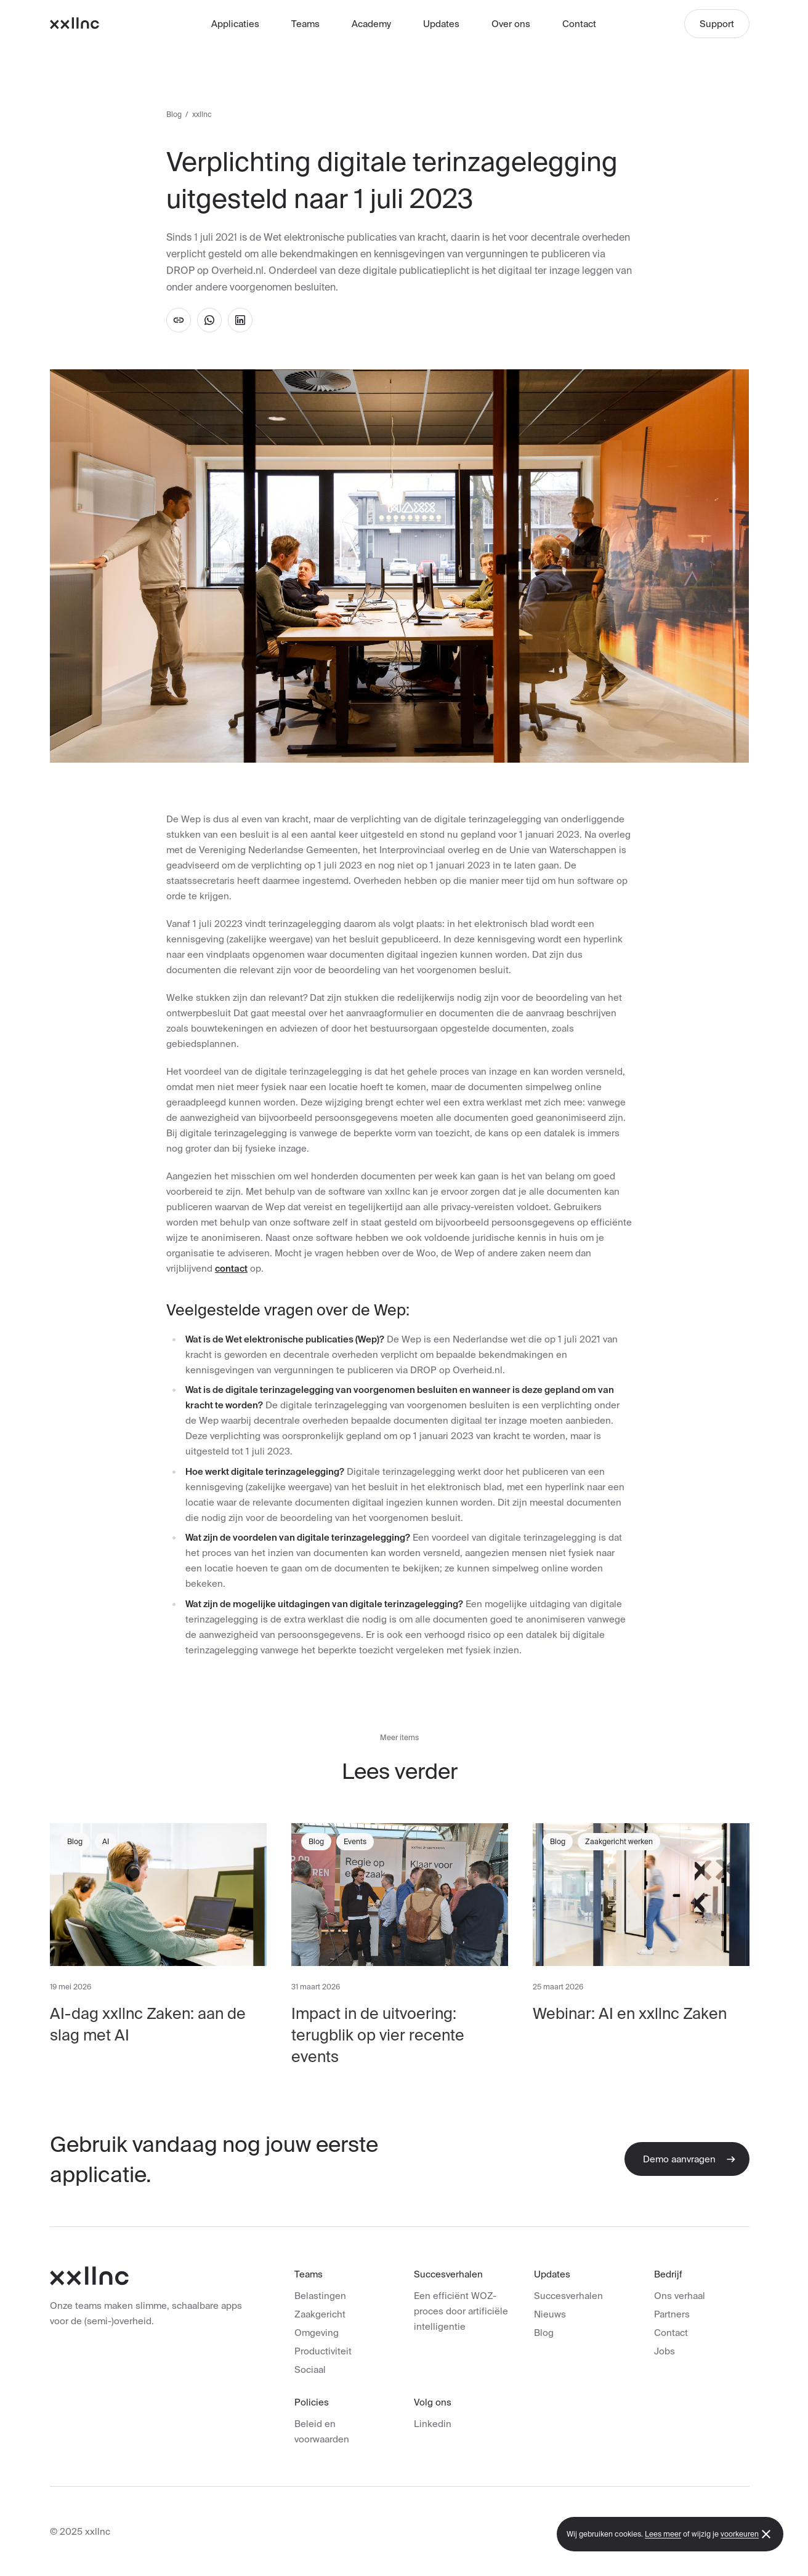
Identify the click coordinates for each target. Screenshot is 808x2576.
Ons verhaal (679, 2295)
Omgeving (316, 2332)
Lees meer (663, 2534)
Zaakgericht (319, 2314)
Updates (441, 23)
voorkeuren (740, 2534)
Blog (174, 114)
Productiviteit (323, 2351)
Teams (305, 23)
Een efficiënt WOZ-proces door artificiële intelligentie (461, 2311)
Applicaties (235, 23)
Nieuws (550, 2314)
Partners (672, 2314)
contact (231, 1268)
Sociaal (310, 2369)
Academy (371, 23)
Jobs (664, 2351)
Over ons (510, 23)
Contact (579, 23)
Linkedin (432, 2423)
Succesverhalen (568, 2295)
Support (717, 23)
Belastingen (320, 2295)
